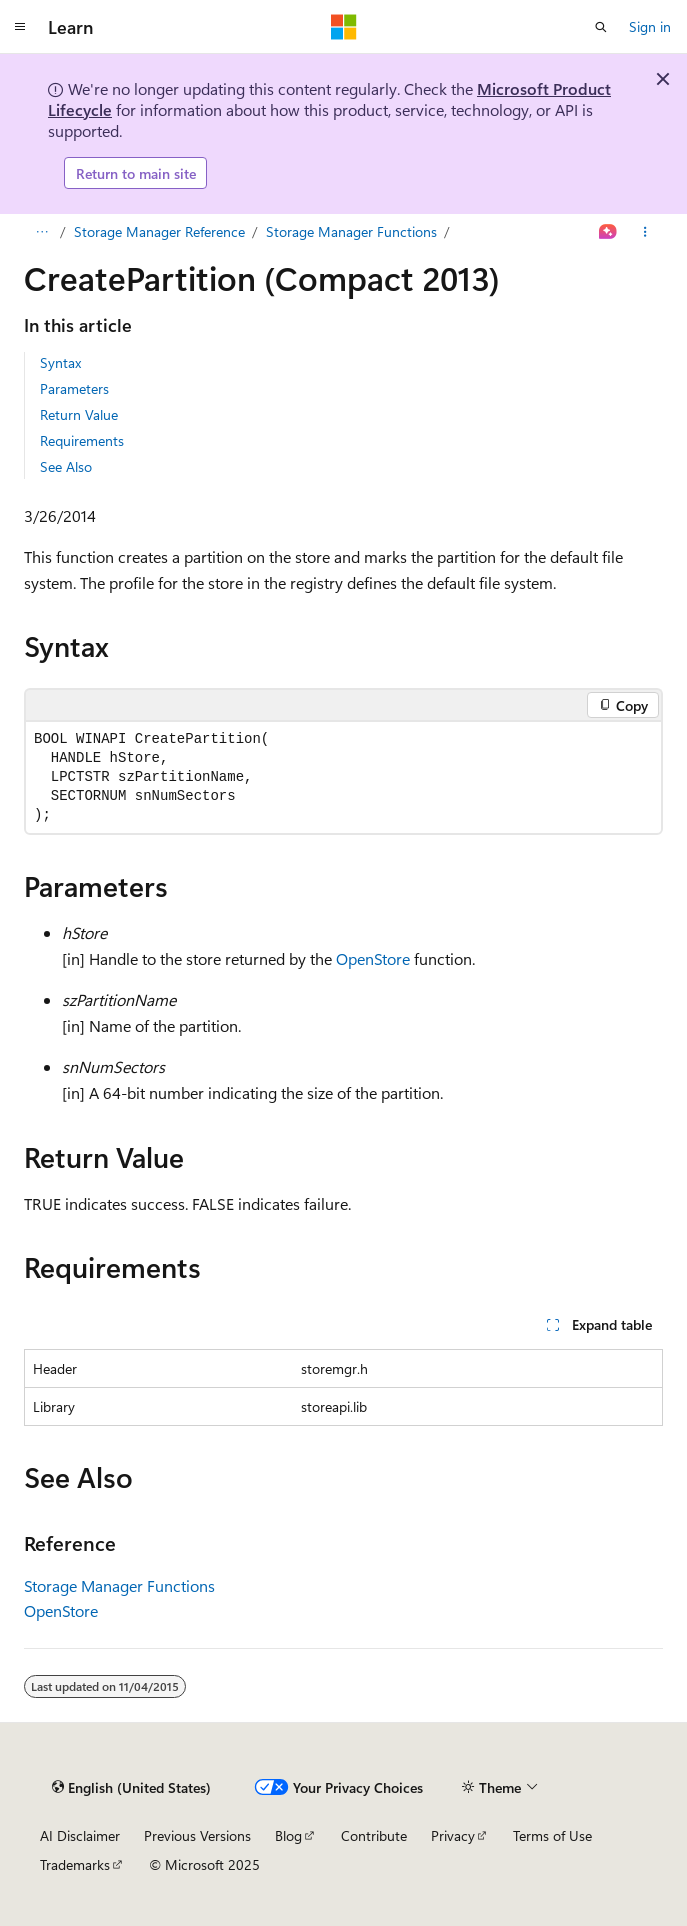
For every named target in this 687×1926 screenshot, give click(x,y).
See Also (66, 466)
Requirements (82, 440)
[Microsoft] (344, 27)
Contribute (374, 1835)
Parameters (74, 388)
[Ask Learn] (608, 232)
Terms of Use (552, 1835)
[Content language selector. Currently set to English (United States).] (131, 1787)
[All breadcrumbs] (41, 232)
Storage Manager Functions (351, 231)
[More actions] (645, 232)
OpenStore (373, 958)
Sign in (650, 26)
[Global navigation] (20, 27)
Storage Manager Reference (159, 231)
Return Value (79, 414)
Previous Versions (197, 1835)
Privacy (453, 1835)
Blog (288, 1835)
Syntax (60, 362)
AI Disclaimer (80, 1835)
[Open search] (601, 27)
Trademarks (75, 1864)
